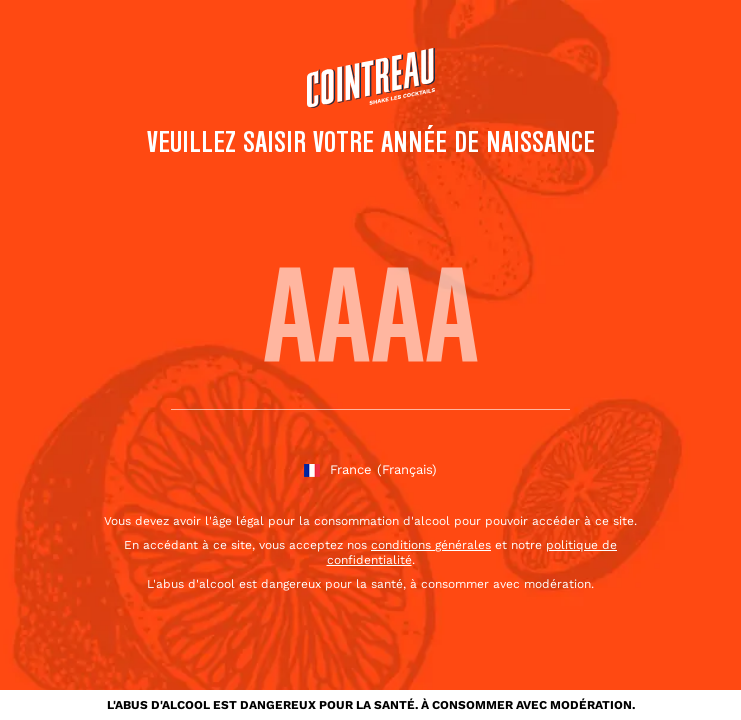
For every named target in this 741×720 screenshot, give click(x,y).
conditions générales (431, 545)
